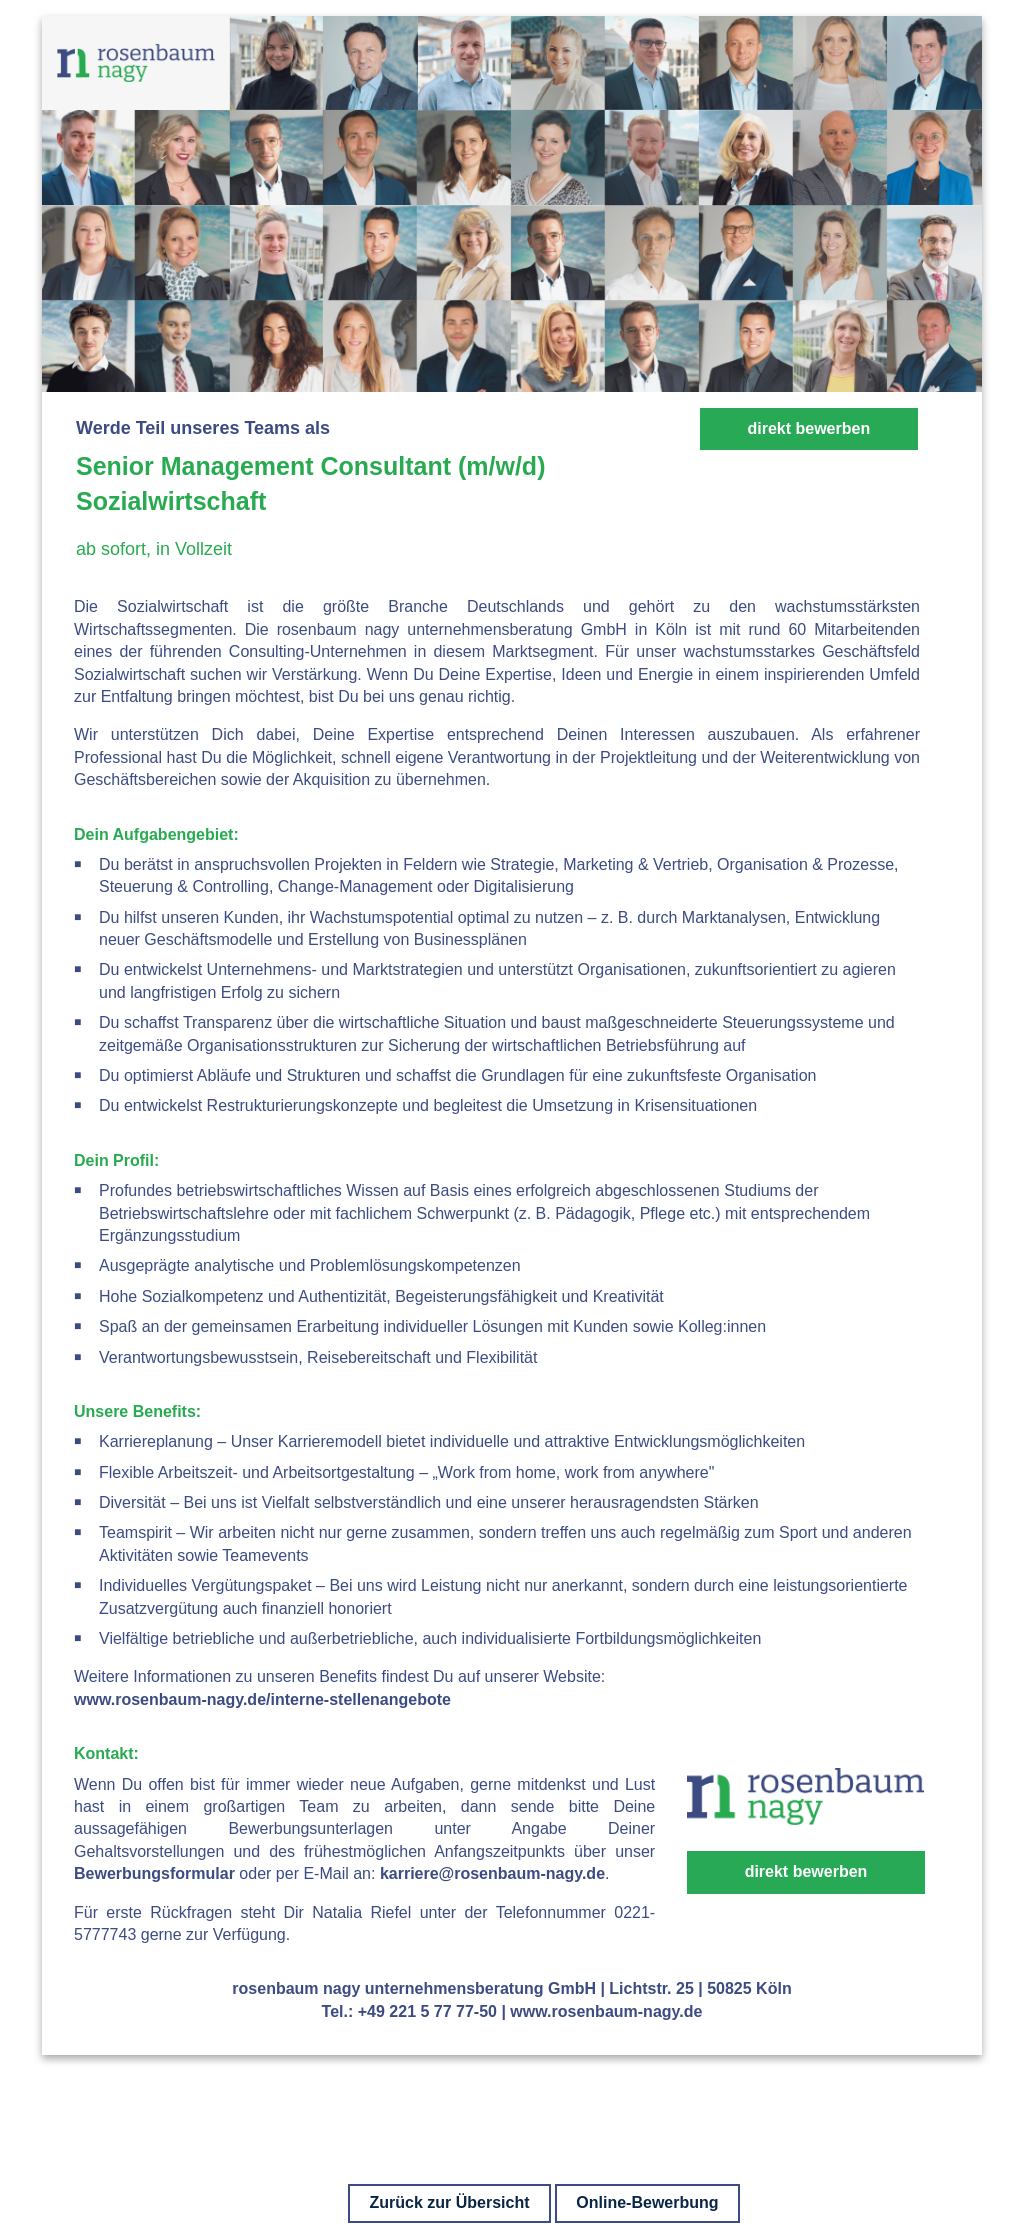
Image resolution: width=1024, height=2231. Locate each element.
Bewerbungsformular (154, 1873)
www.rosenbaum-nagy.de (606, 2011)
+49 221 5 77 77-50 (427, 2011)
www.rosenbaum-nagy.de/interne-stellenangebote (262, 1699)
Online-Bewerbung (647, 2202)
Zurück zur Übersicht (449, 2202)
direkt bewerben (808, 428)
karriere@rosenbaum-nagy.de (492, 1873)
